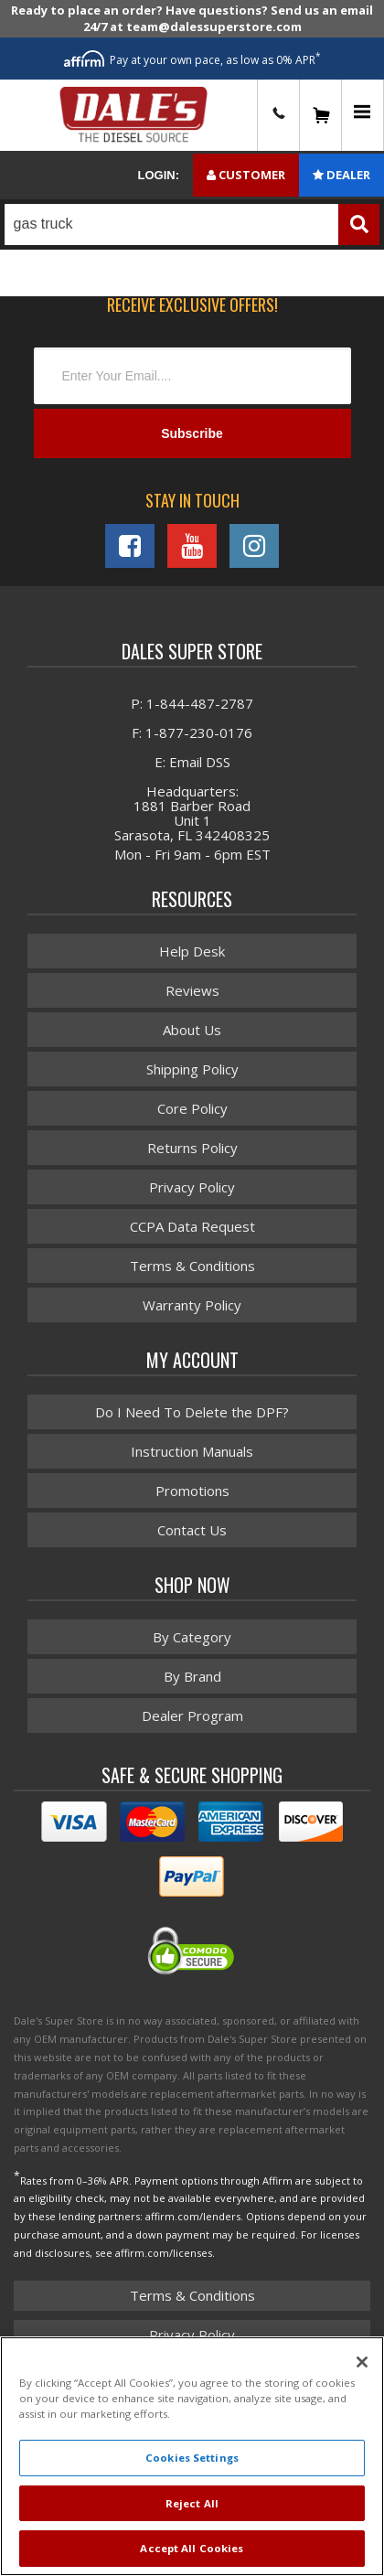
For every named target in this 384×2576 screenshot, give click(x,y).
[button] (192, 224)
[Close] (362, 2362)
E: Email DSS (192, 762)
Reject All (192, 2503)
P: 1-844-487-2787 (192, 703)
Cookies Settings (192, 2457)
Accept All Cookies (191, 2548)
